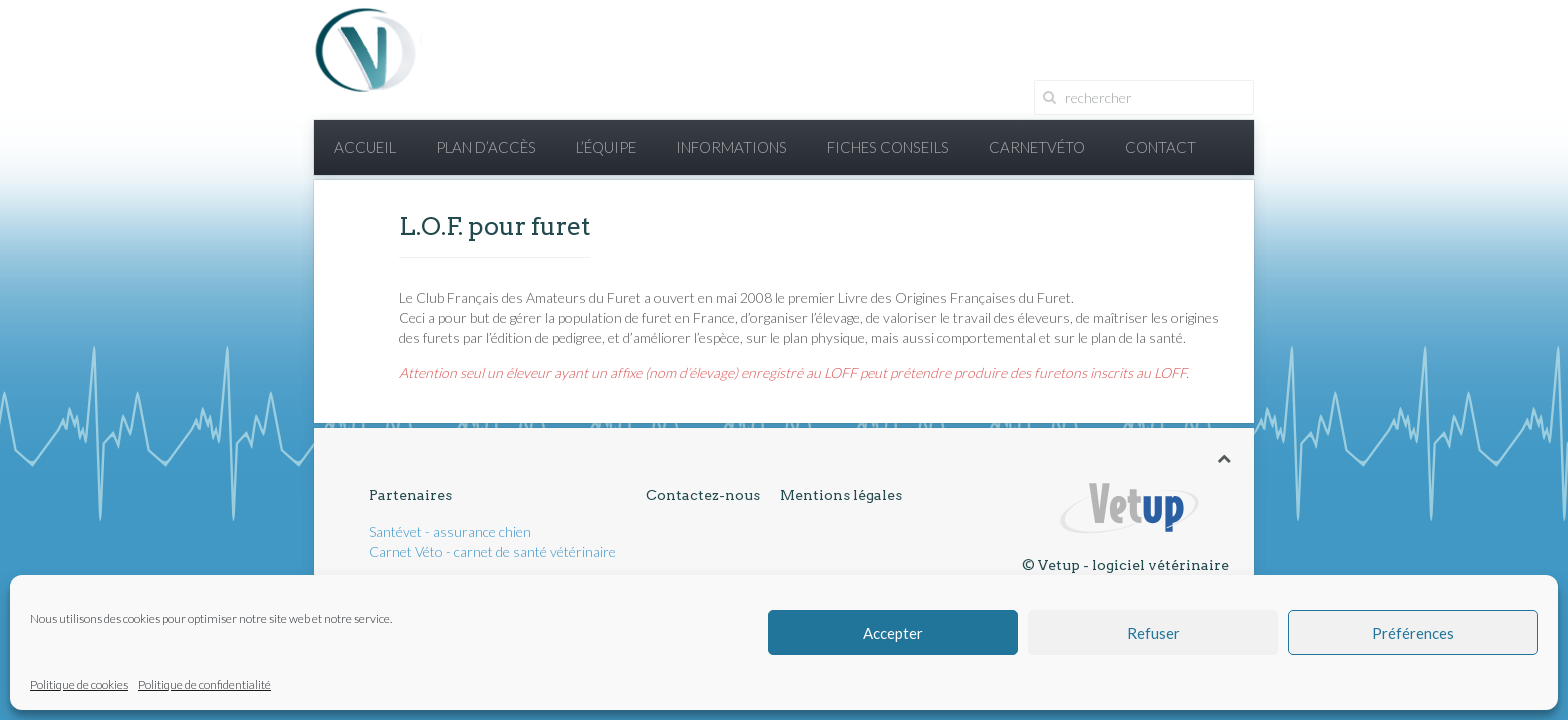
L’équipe (606, 147)
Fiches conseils (888, 147)
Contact (1160, 147)
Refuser (1153, 633)
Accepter (893, 633)
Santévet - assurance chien (450, 531)
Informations (731, 147)
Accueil (365, 147)
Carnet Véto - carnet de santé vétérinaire (492, 551)
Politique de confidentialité (204, 684)
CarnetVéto (1037, 147)
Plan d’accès (486, 147)
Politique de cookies (79, 684)
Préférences (1413, 633)
